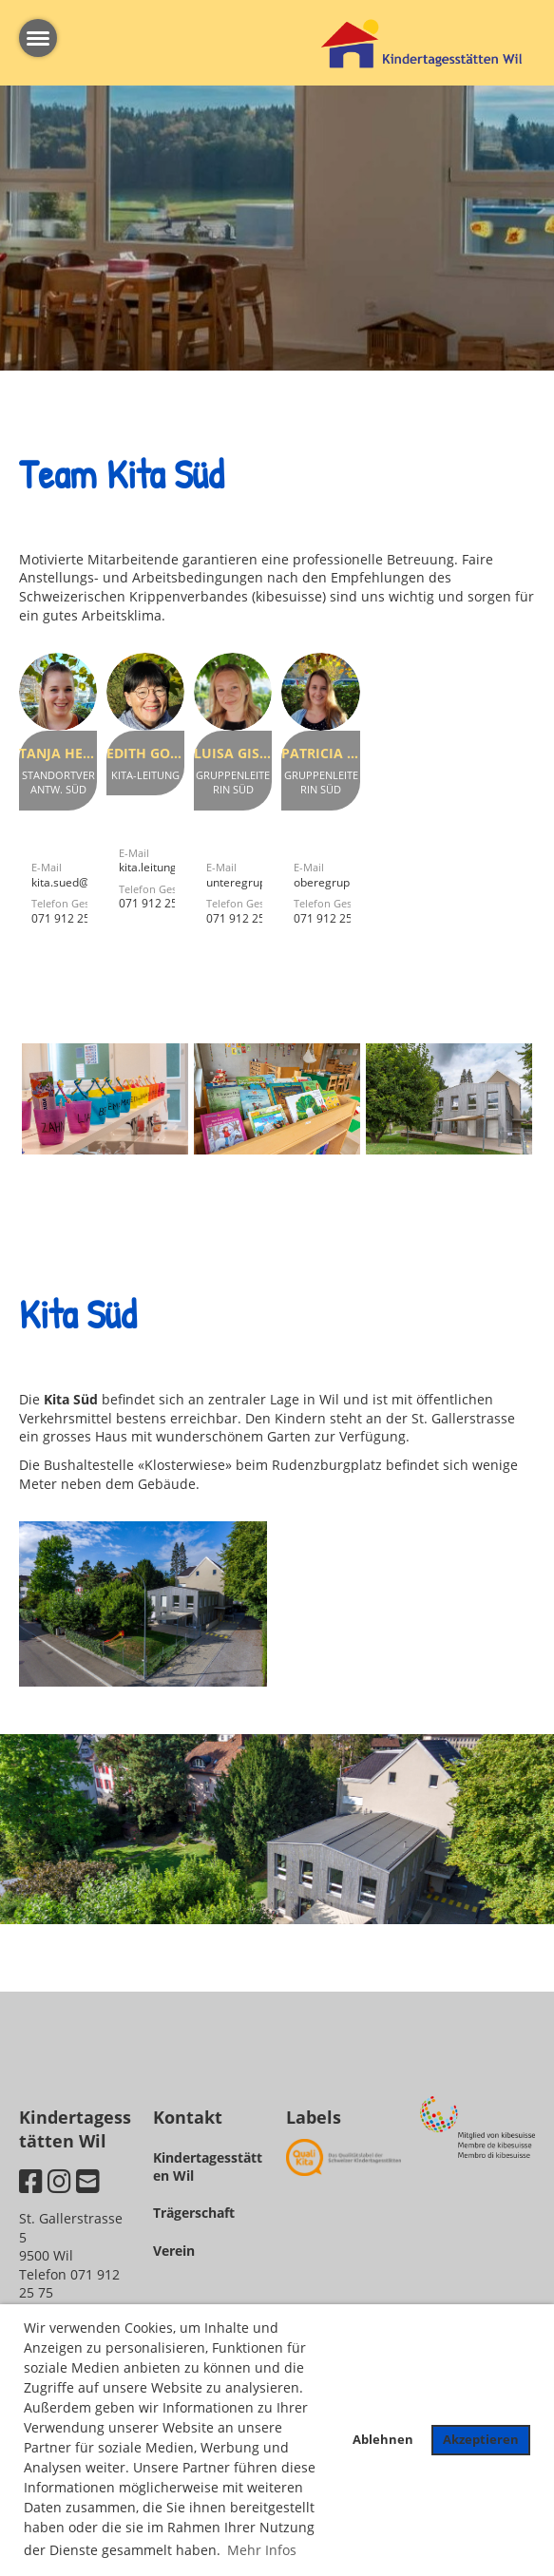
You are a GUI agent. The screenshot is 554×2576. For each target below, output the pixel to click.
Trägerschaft (194, 2213)
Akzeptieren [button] (481, 2440)
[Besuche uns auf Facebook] (31, 2181)
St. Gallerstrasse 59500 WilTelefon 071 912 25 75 (71, 2255)
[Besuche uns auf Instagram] (59, 2181)
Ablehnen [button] (383, 2440)
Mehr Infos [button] (261, 2550)
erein (178, 2251)
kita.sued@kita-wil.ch (86, 882)
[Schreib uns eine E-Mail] (88, 2181)
